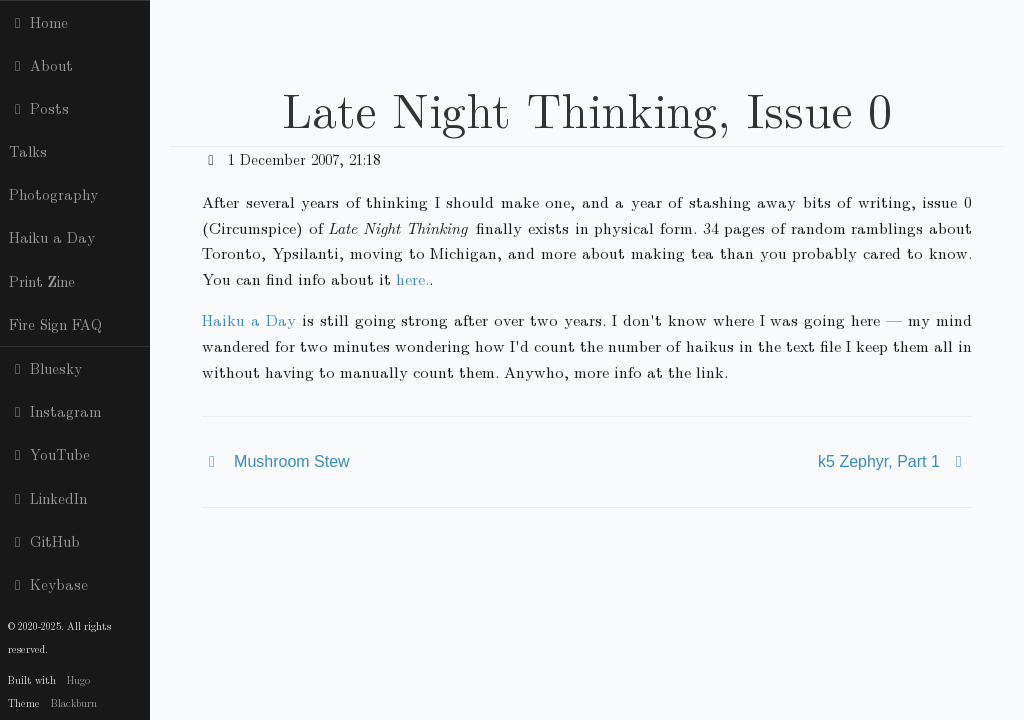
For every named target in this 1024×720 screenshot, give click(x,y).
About (41, 65)
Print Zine (42, 281)
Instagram (55, 411)
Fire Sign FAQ (55, 324)
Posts (39, 108)
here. (412, 278)
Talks (28, 151)
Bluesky (45, 368)
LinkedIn (48, 498)
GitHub (44, 541)
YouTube (49, 454)
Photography (53, 194)
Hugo (78, 679)
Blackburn (74, 702)
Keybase (48, 584)
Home (38, 22)
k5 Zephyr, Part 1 (879, 461)
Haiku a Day (52, 237)
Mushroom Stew (292, 461)
